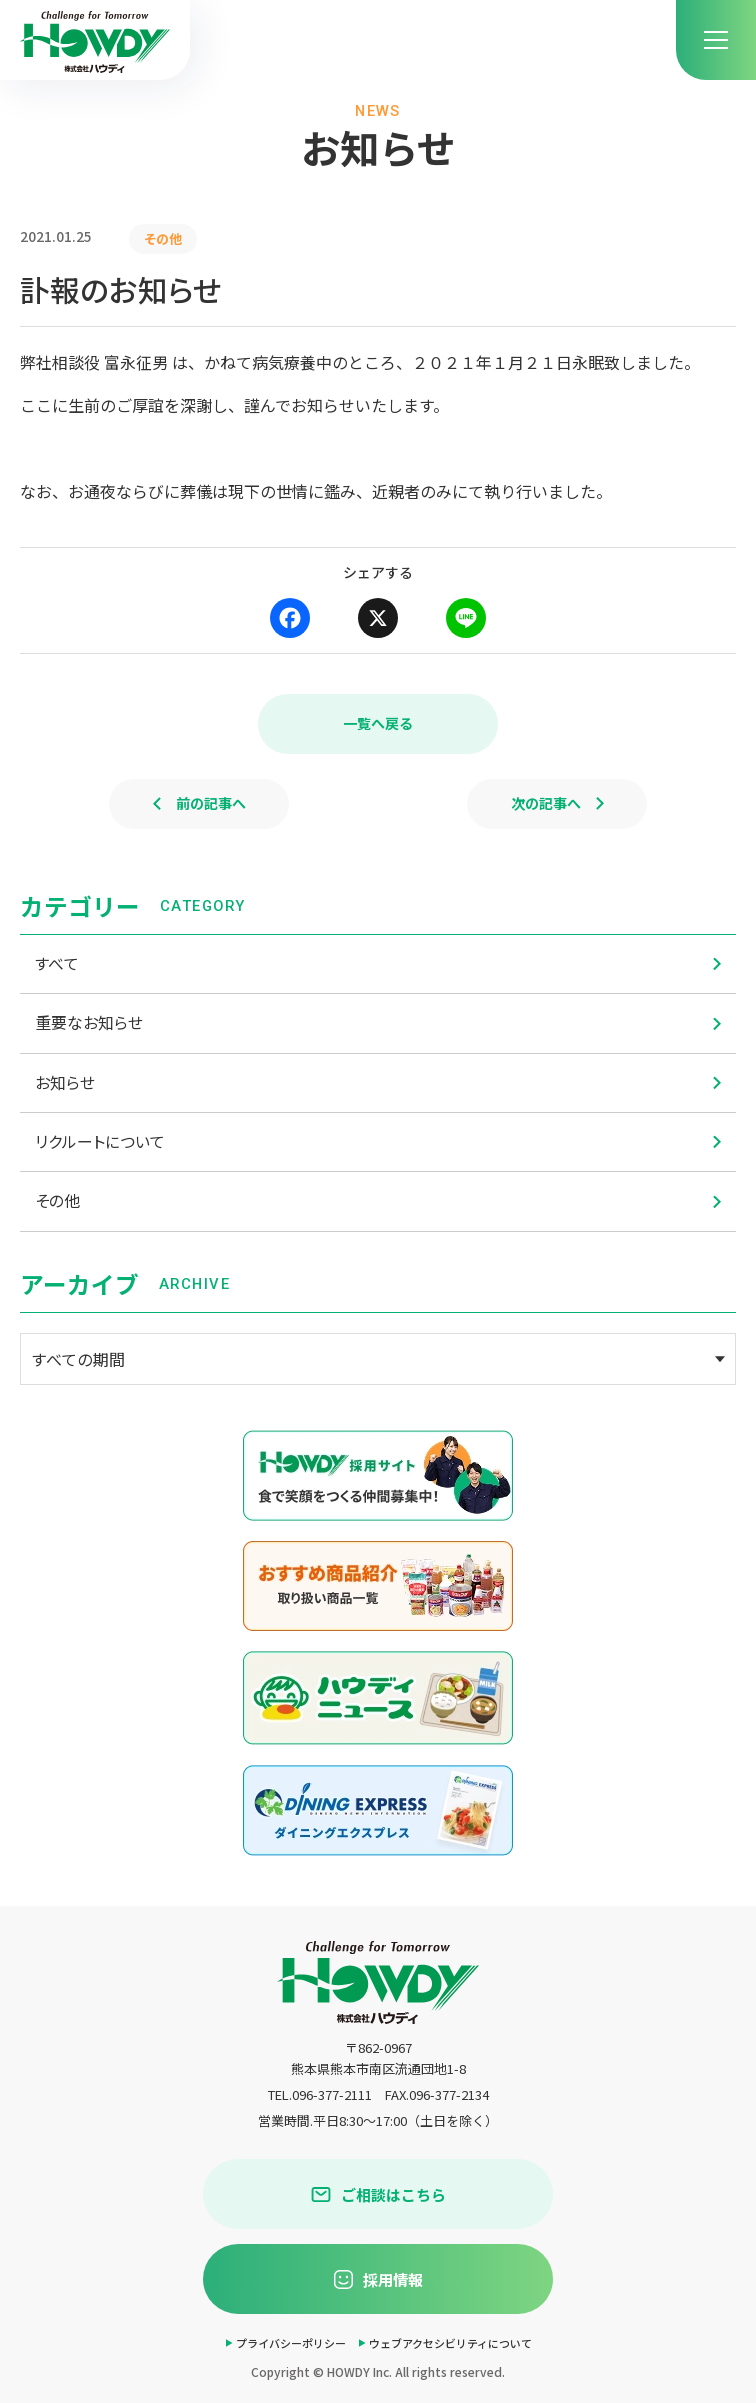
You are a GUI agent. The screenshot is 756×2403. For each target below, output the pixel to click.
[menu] (716, 40)
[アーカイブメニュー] (378, 1359)
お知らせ (378, 1082)
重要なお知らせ (378, 1022)
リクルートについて (378, 1141)
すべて (378, 963)
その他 (378, 1200)
